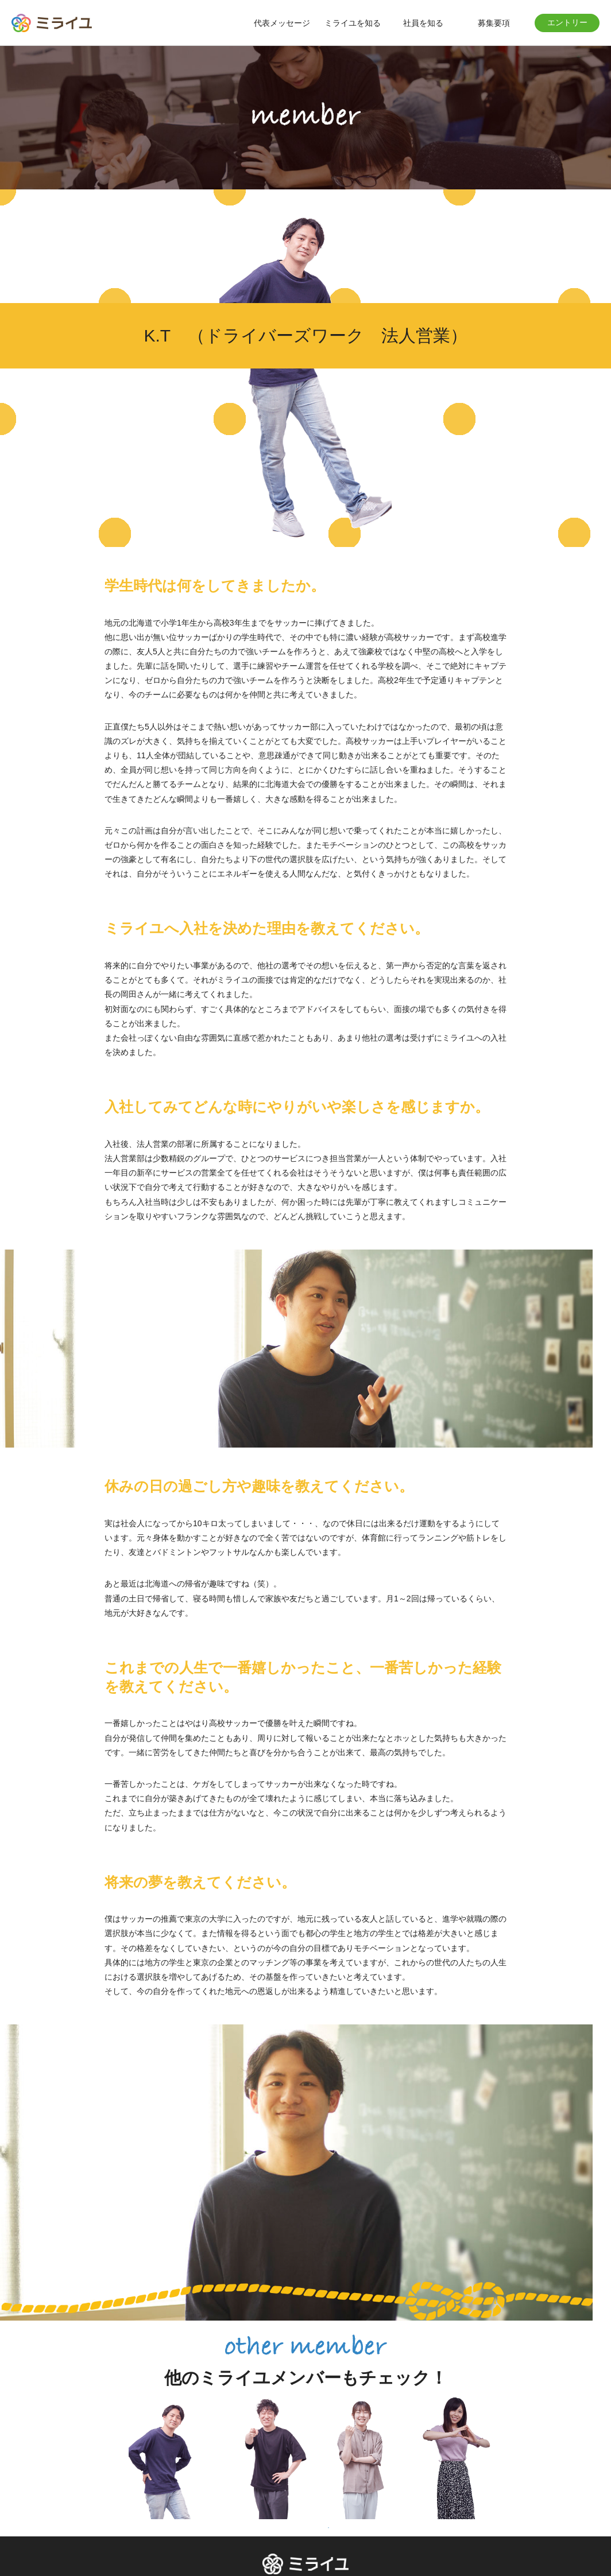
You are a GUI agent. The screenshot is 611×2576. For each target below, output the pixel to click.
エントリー (567, 22)
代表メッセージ (282, 23)
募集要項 (494, 23)
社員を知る (423, 23)
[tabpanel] (176, 2457)
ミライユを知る (352, 23)
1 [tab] (328, 2528)
